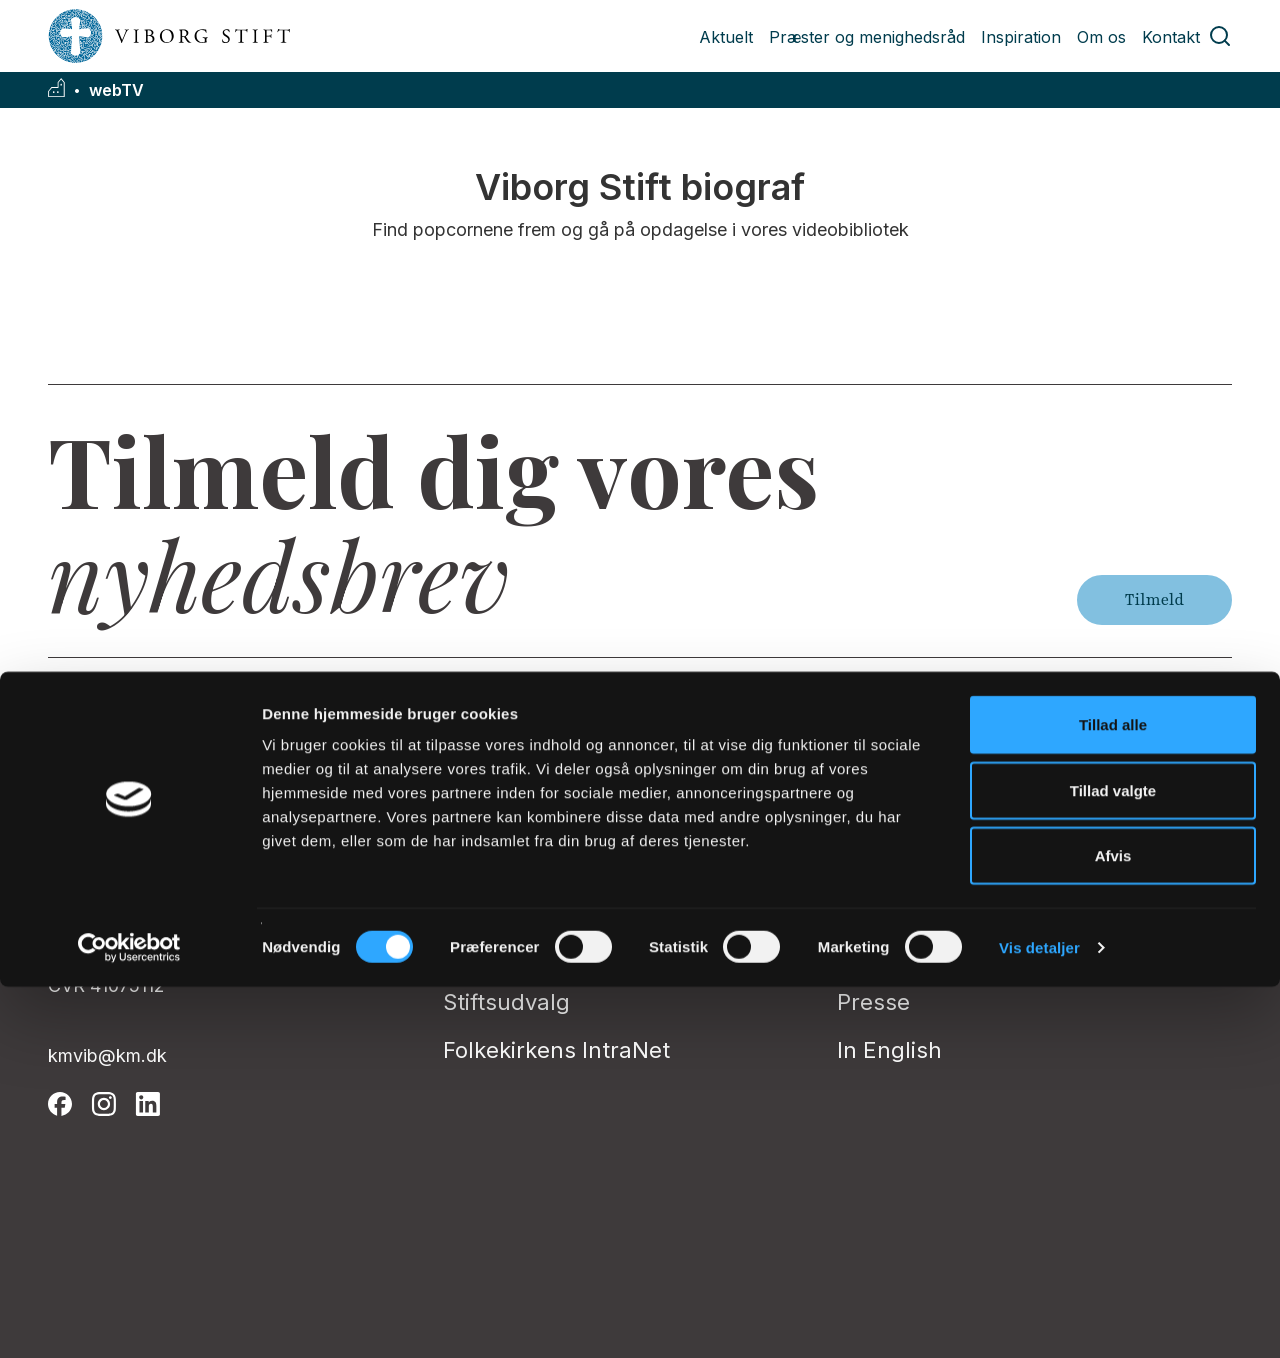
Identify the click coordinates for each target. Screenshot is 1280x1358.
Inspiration (1021, 37)
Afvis (1113, 1226)
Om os (1101, 37)
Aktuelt (726, 37)
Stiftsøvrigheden (530, 906)
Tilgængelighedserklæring (977, 906)
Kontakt (1171, 37)
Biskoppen (498, 810)
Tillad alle (1113, 1095)
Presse (873, 1002)
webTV (116, 90)
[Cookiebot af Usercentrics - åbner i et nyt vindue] (129, 1319)
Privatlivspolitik (916, 810)
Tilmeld (1154, 600)
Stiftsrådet (498, 954)
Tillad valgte (1113, 1161)
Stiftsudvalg (506, 1002)
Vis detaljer (1039, 1318)
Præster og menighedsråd (867, 37)
